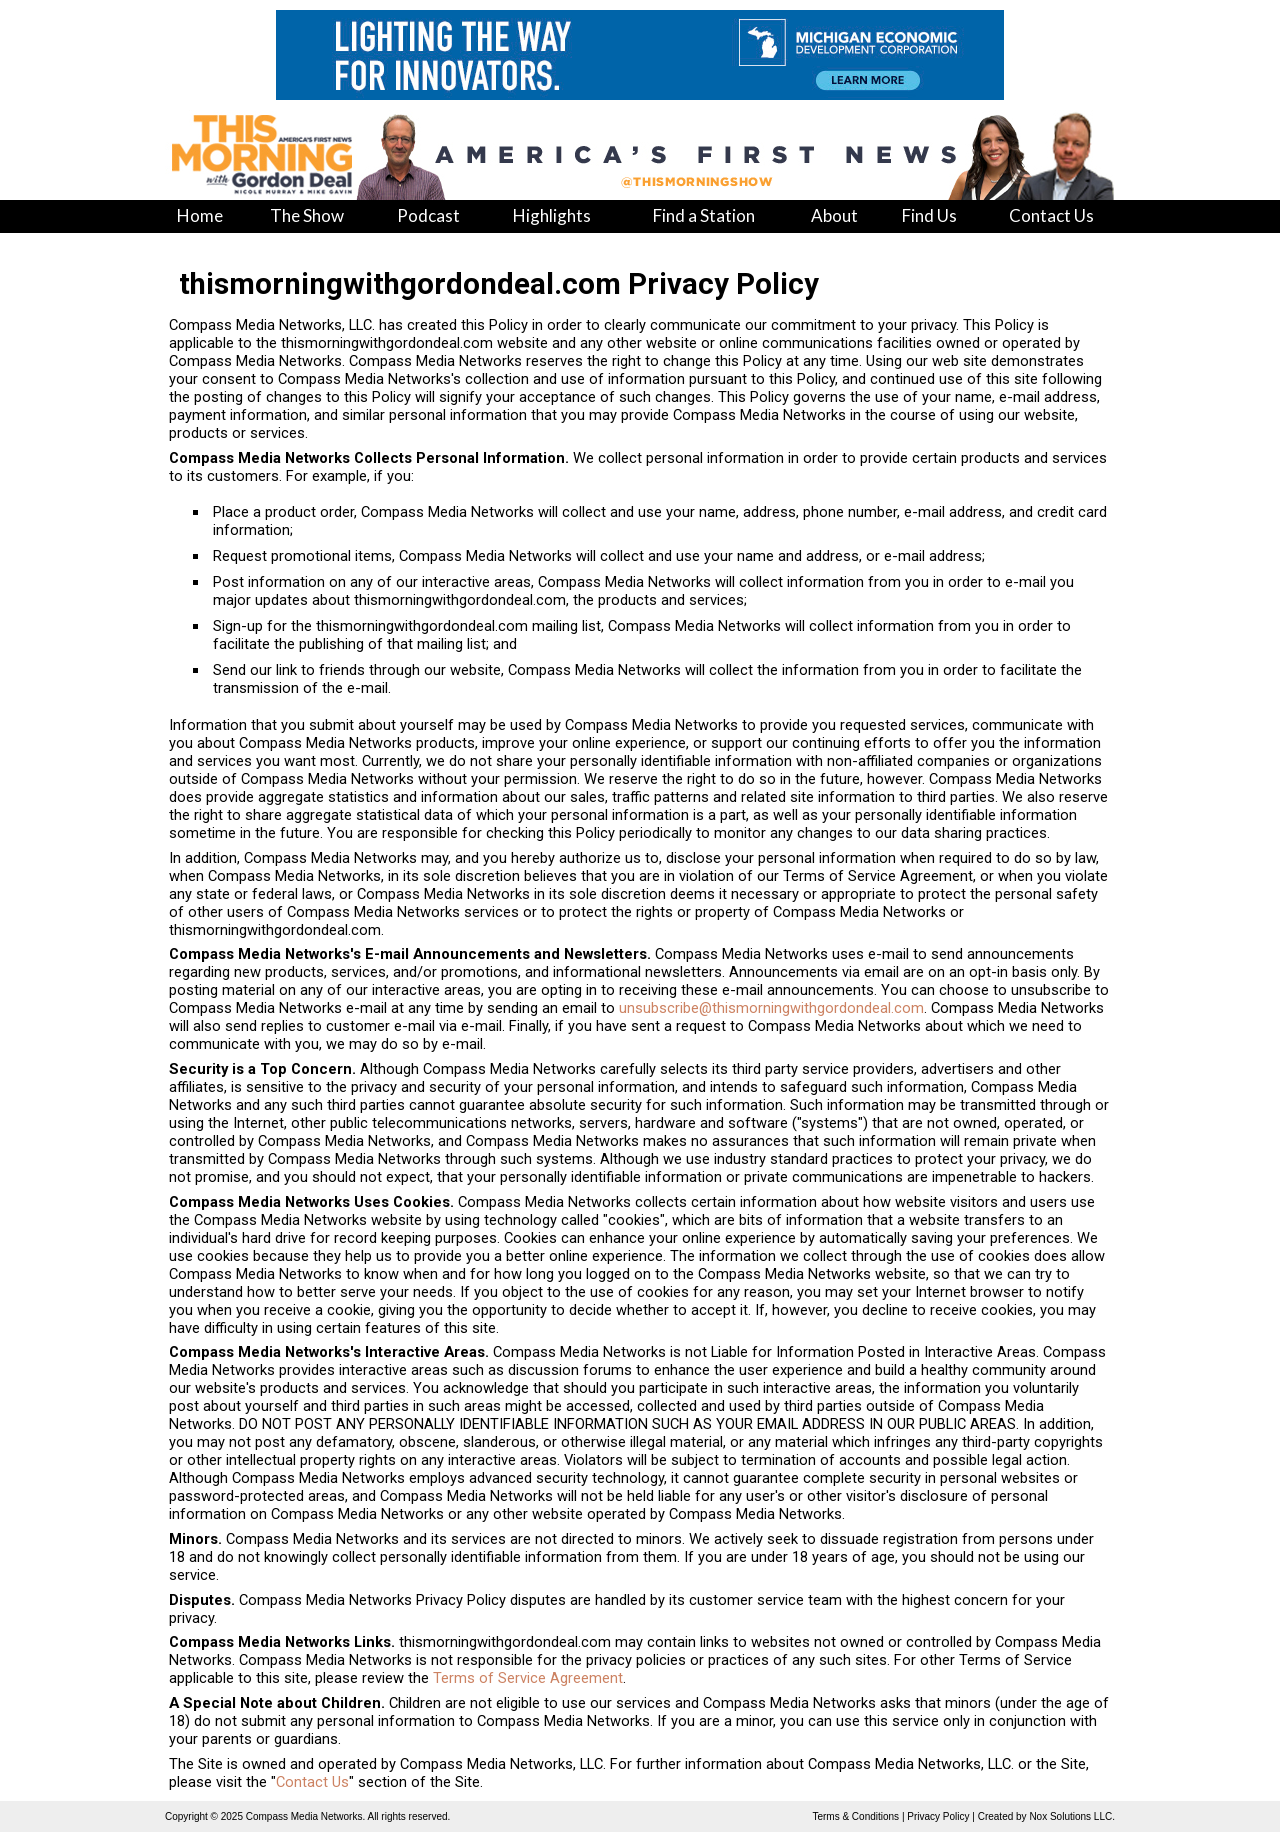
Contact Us (312, 1782)
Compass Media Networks (304, 1816)
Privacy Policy (938, 1816)
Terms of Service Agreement (528, 1678)
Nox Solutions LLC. (1072, 1816)
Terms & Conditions (855, 1816)
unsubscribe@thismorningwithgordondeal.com (771, 1008)
